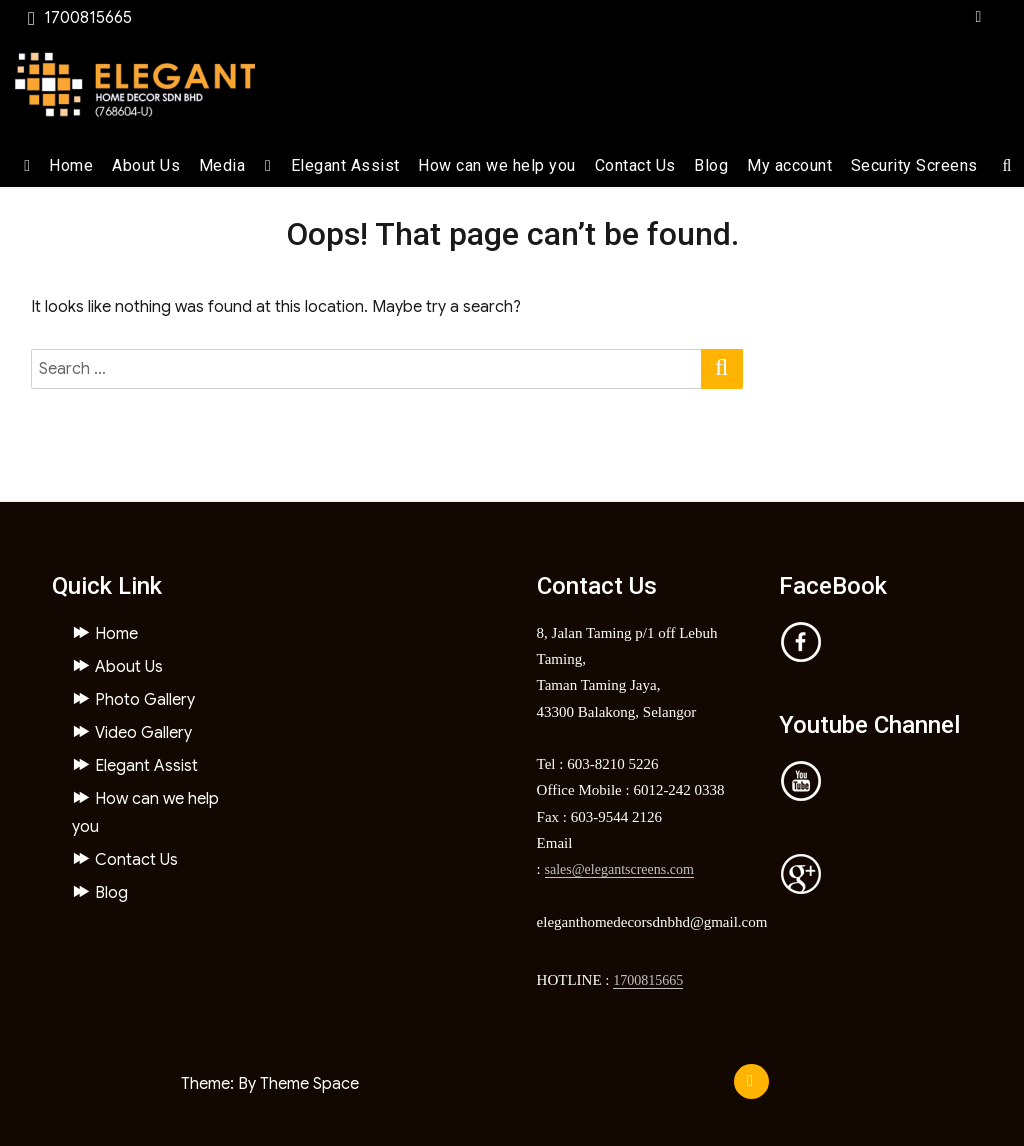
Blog (711, 165)
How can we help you (497, 165)
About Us (146, 165)
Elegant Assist (345, 165)
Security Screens (914, 165)
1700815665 (648, 980)
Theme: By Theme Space (270, 1084)
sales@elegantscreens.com (619, 869)
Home (71, 165)
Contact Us (635, 165)
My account (789, 165)
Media (222, 165)
